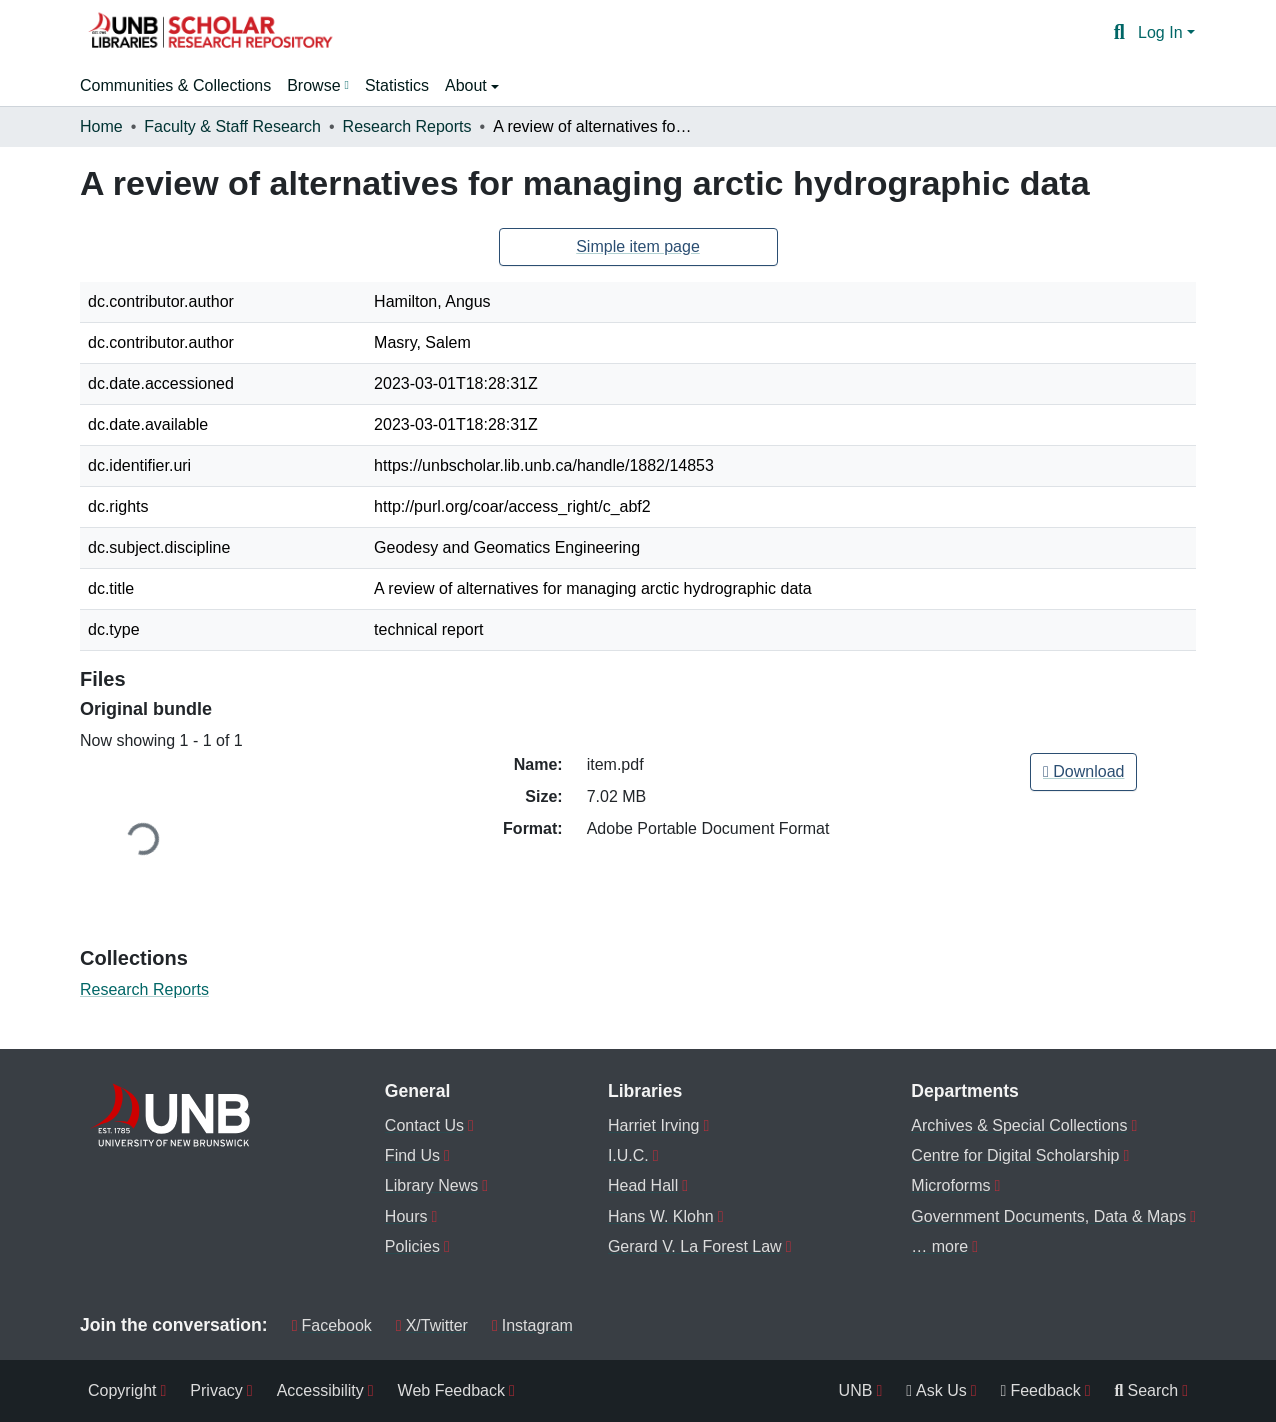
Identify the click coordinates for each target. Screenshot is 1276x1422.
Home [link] (101, 126)
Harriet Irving (654, 1125)
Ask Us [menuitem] (936, 1390)
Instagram (532, 1325)
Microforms (950, 1185)
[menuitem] (318, 86)
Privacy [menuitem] (216, 1390)
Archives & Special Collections (1019, 1125)
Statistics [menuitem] (397, 85)
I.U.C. (628, 1155)
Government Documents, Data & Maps (1048, 1216)
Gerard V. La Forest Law (695, 1246)
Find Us (412, 1155)
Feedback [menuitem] (1041, 1390)
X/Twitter (432, 1325)
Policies (412, 1246)
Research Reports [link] (407, 126)
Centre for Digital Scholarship (1015, 1155)
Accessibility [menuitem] (320, 1390)
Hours (406, 1216)
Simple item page (638, 246)
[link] (1083, 772)
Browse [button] (313, 85)
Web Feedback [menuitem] (451, 1390)
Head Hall (643, 1185)
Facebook (332, 1325)
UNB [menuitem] (856, 1390)
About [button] (468, 85)
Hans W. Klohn (661, 1216)
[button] (210, 33)
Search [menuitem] (1147, 1390)
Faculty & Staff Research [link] (232, 126)
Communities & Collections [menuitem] (175, 85)
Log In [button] (1162, 32)
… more (939, 1246)
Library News (431, 1185)
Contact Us (424, 1125)
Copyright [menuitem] (122, 1390)
